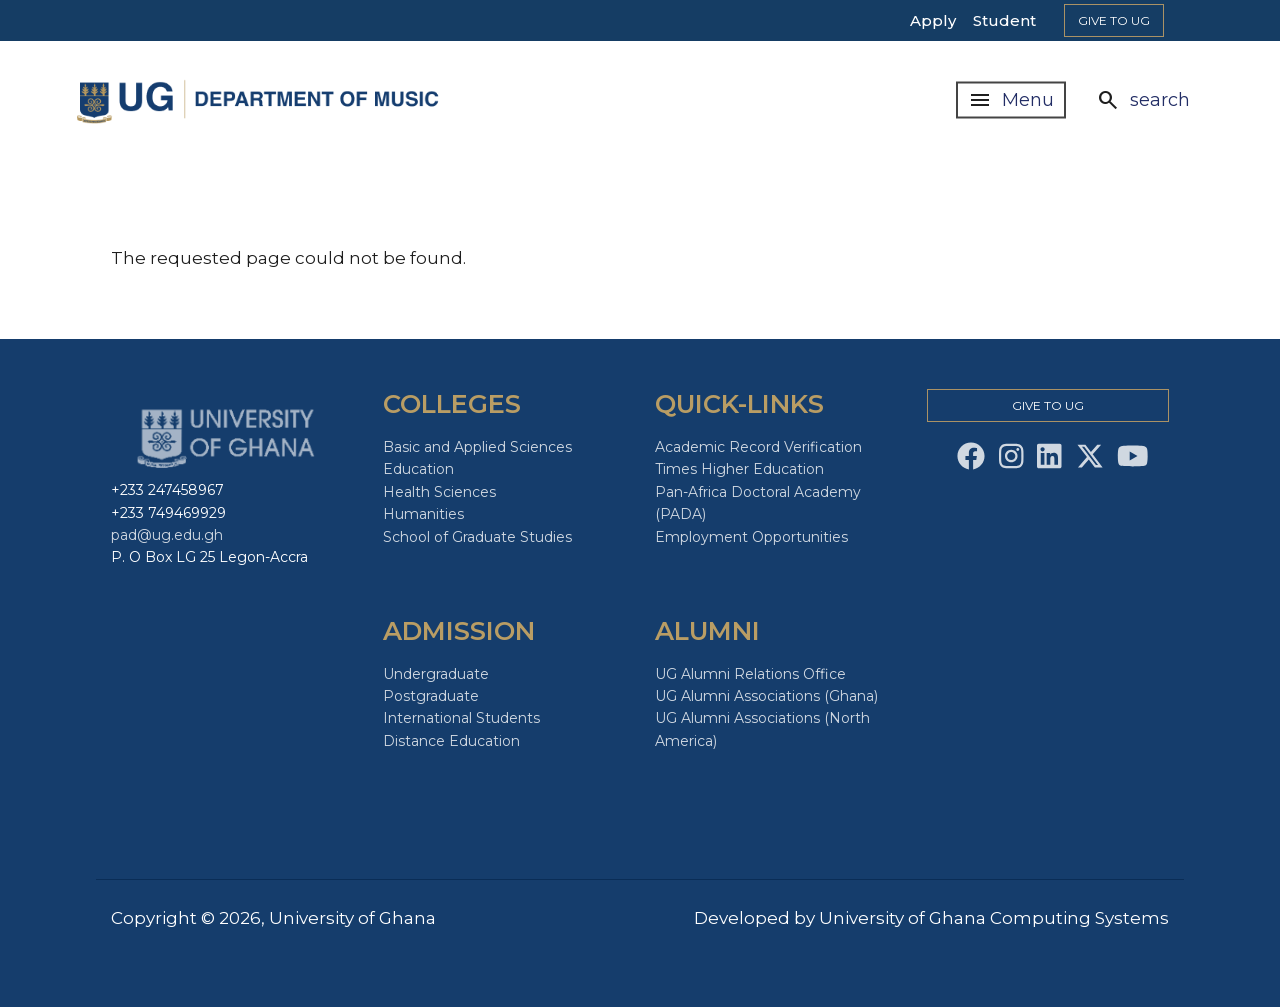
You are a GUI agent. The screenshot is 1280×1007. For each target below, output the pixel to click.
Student (1004, 20)
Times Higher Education (739, 469)
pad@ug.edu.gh (167, 535)
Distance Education (451, 741)
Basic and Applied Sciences (477, 447)
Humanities (423, 514)
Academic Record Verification (758, 447)
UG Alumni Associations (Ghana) (766, 696)
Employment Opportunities (751, 537)
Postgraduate (431, 696)
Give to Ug (1114, 20)
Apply (933, 20)
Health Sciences (439, 492)
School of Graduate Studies (477, 537)
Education (418, 469)
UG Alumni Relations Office (750, 674)
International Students (461, 718)
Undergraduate (436, 674)
